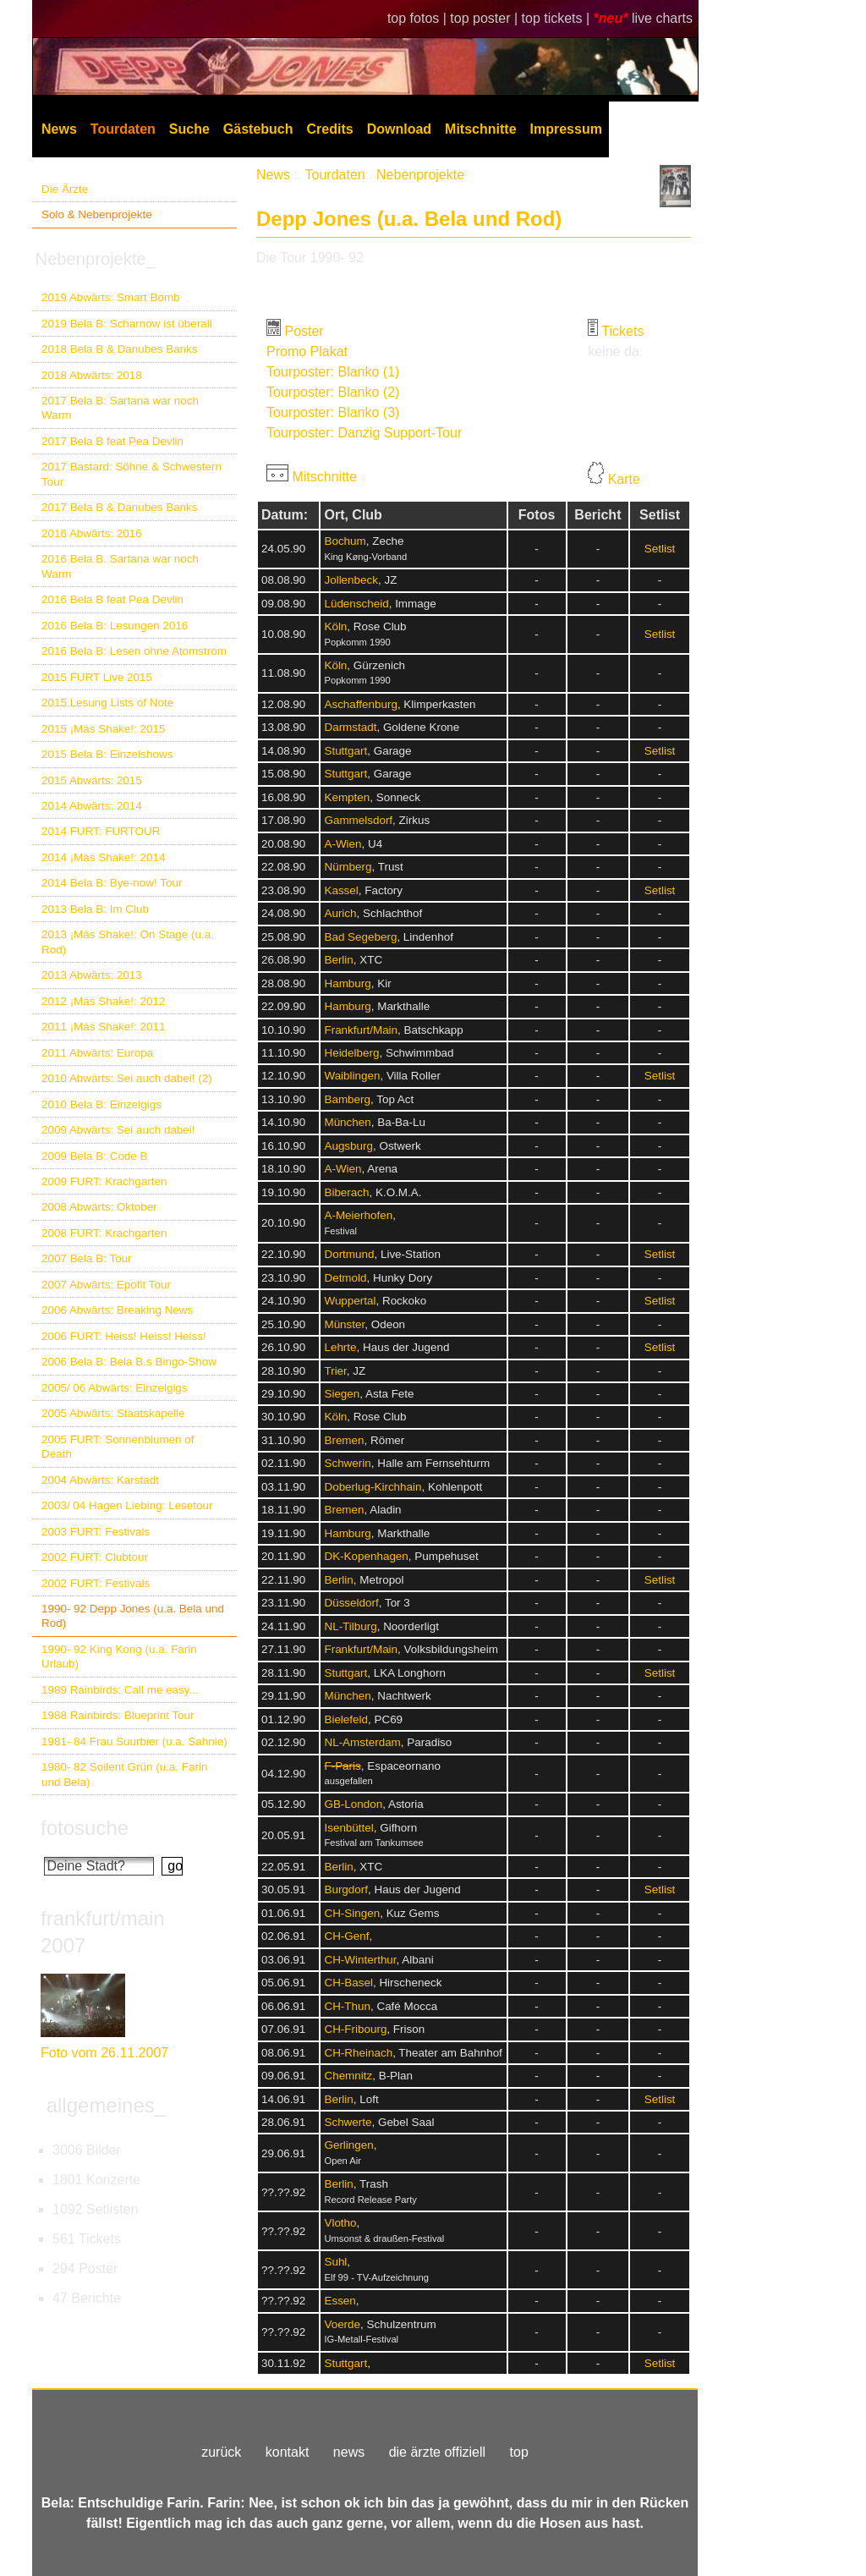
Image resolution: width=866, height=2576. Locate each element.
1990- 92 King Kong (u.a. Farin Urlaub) (119, 1656)
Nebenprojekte (420, 175)
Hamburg (347, 983)
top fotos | (418, 18)
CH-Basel (348, 1982)
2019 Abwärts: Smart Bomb (110, 297)
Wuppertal (349, 1300)
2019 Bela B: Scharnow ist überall (126, 323)
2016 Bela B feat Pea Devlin (112, 599)
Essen (339, 2300)
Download (399, 129)
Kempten (347, 797)
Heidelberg (351, 1052)
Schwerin (347, 1463)
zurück (221, 2452)
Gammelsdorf (358, 820)
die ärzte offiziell (437, 2452)
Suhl (335, 2261)
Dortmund (349, 1254)
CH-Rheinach (358, 2052)
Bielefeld (346, 1719)
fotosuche (85, 1827)
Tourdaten (123, 129)
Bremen (344, 1440)
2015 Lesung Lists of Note (107, 702)
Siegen (341, 1393)
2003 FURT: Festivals (95, 1531)
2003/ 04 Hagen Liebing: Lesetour (126, 1505)
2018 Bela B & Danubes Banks (119, 349)
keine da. (615, 351)
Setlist (660, 548)
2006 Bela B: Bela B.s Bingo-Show (128, 1361)
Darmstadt (350, 727)
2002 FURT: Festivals (95, 1583)
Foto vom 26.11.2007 (104, 2053)
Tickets (622, 331)
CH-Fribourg (355, 2029)
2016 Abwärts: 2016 (91, 533)
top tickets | (558, 18)
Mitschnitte (480, 129)
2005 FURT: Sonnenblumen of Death (118, 1446)
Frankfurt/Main (360, 1030)
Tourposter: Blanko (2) (332, 392)
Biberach (346, 1192)
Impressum (566, 129)
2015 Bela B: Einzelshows (107, 754)
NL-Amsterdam (362, 1742)
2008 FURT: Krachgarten (104, 1233)
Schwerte (347, 2122)
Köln (335, 626)
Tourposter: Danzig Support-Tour (364, 433)
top (519, 2452)
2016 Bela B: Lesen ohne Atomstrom (134, 651)
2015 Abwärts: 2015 (91, 780)
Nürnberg (347, 866)
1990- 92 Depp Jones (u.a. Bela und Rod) (132, 1615)
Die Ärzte (64, 189)
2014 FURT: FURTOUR (100, 831)
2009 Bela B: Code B (94, 1156)
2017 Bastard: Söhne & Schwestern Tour (131, 473)
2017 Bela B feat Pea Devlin (112, 441)
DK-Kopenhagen (366, 1556)
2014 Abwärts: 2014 (91, 805)
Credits (330, 129)
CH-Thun (347, 2006)
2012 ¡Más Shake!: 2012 (103, 1001)
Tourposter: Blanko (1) (332, 372)
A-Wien (342, 844)
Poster (303, 331)
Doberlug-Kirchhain (372, 1486)
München (347, 1122)
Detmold (345, 1278)
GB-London (353, 1804)
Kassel (341, 890)
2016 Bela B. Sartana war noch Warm (120, 565)
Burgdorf (346, 1889)
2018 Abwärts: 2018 (91, 375)
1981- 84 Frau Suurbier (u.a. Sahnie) (134, 1741)
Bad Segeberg (360, 937)
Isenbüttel (348, 1827)
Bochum (344, 541)
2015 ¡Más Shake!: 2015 (103, 728)
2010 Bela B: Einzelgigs (101, 1104)
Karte (624, 479)
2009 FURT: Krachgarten (104, 1181)
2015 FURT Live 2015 (96, 677)
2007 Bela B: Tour (86, 1258)
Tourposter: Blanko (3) (332, 412)
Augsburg (348, 1146)
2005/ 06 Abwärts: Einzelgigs (114, 1387)
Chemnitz (348, 2075)
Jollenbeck (351, 580)
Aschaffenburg (360, 704)
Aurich (340, 913)
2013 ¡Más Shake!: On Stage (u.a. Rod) (127, 941)
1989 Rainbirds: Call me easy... (120, 1689)
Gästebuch (258, 129)
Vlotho (340, 2222)
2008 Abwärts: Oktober (99, 1206)
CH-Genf (346, 1936)
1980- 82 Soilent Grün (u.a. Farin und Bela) (124, 1774)
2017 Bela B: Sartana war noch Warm (120, 407)
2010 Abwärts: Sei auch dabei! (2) (126, 1078)
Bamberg (347, 1099)
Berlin (338, 959)
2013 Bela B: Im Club (95, 909)
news (348, 2452)
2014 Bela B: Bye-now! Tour (111, 882)
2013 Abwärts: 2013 (91, 975)
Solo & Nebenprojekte (96, 214)
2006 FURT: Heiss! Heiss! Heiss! (123, 1336)
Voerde (342, 2324)
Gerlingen (348, 2145)
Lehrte (340, 1347)
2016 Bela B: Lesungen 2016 (114, 625)
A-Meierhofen (358, 1215)
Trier (335, 1371)
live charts (662, 18)
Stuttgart (345, 750)
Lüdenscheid (356, 603)
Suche (189, 129)
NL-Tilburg (350, 1626)
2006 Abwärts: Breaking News (117, 1310)
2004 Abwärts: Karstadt (100, 1480)
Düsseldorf (351, 1602)
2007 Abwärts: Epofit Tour (106, 1284)
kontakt (288, 2452)
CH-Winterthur (360, 1959)
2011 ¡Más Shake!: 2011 (103, 1026)
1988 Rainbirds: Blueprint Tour (118, 1715)
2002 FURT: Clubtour (94, 1557)
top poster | (485, 18)
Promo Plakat (307, 351)
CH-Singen (352, 1913)
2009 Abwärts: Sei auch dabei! (118, 1129)
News (59, 129)
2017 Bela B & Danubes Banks (119, 507)
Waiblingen (352, 1075)
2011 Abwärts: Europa (97, 1052)
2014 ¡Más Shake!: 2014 (103, 857)
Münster (344, 1324)
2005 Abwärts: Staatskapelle (113, 1413)
